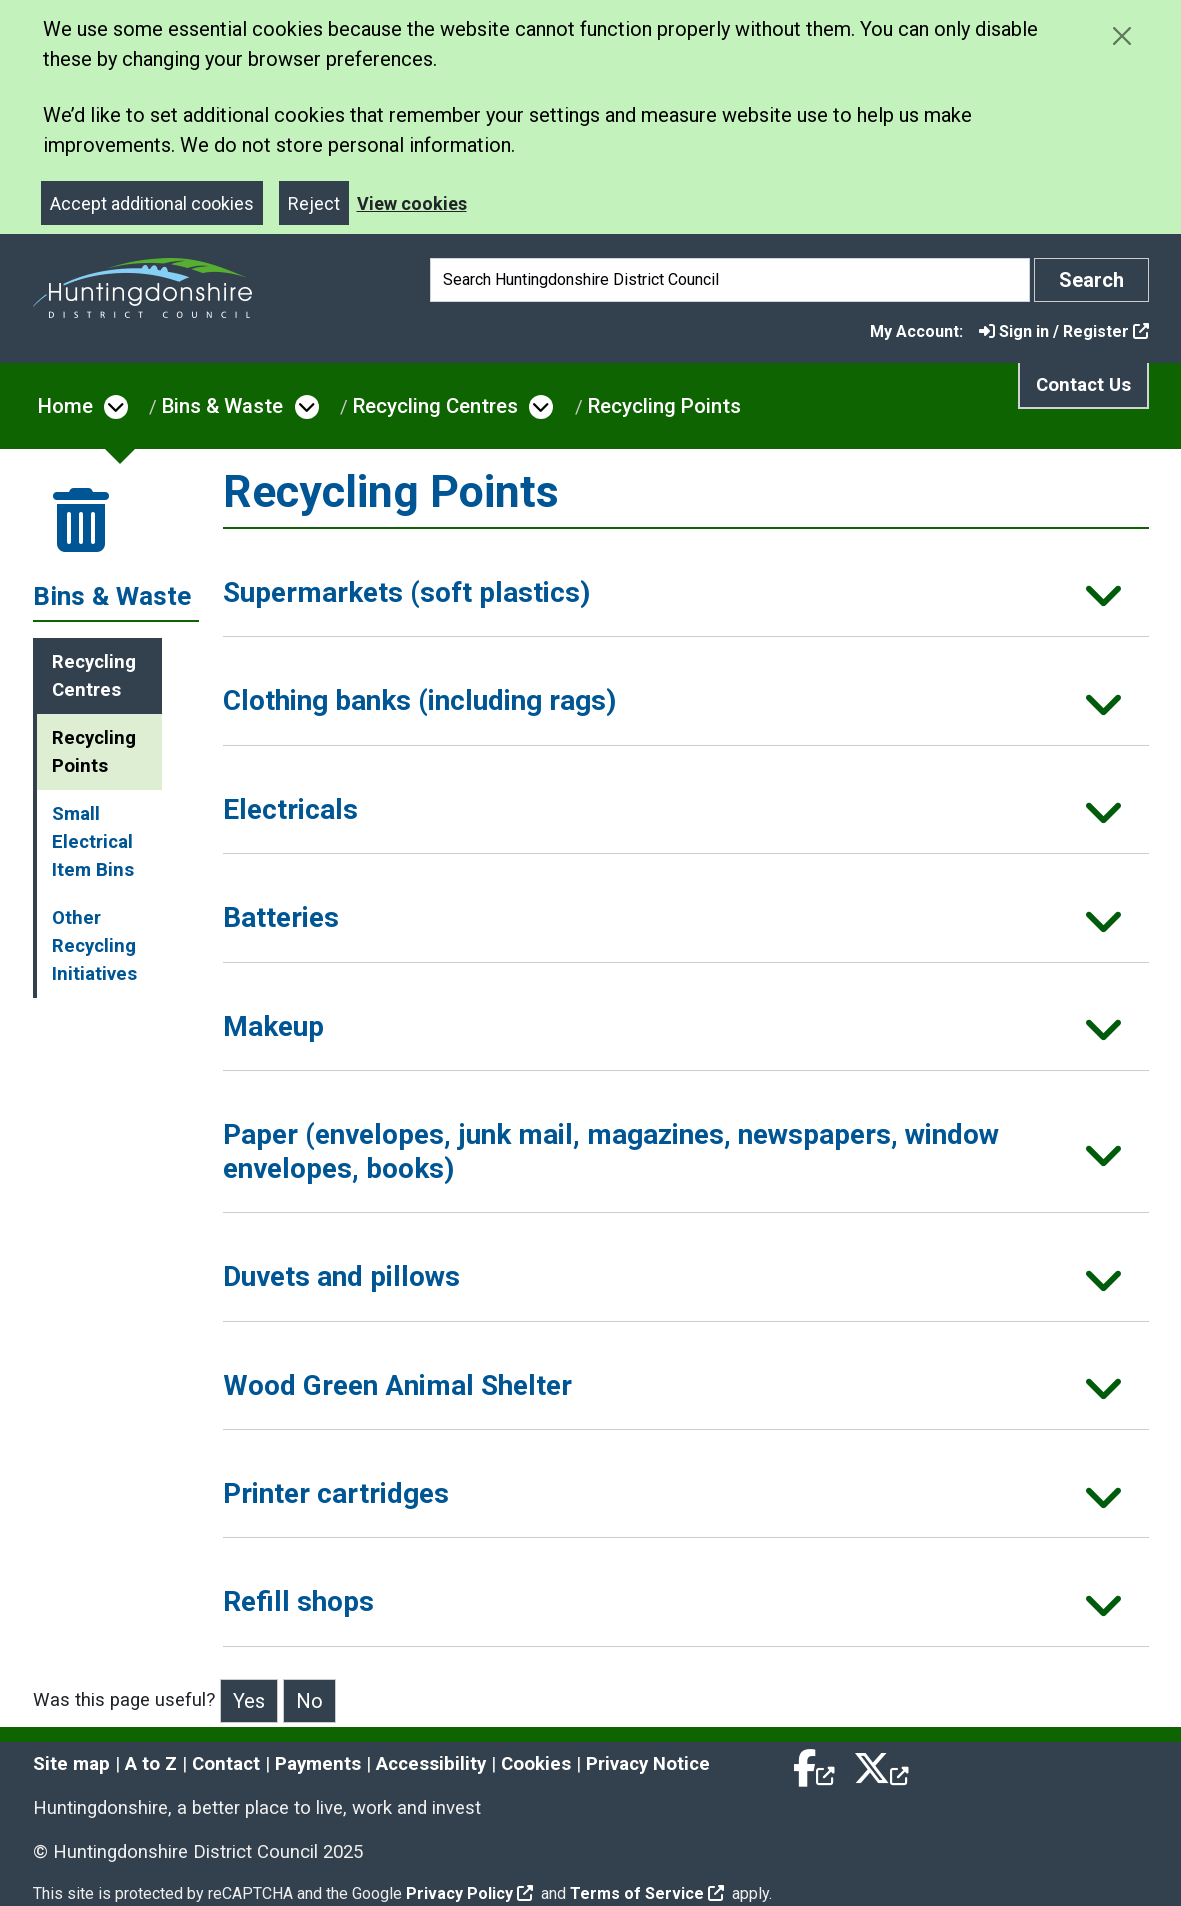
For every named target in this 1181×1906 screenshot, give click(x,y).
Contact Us (1083, 385)
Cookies (536, 1764)
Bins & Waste (222, 406)
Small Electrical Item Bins (93, 842)
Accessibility (431, 1764)
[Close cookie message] (1122, 35)
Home (65, 406)
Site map (71, 1764)
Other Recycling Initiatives (94, 946)
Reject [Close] (314, 203)
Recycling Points (664, 406)
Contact (226, 1764)
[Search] (730, 280)
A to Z (151, 1764)
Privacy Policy (469, 1893)
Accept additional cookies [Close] (152, 203)
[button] (686, 599)
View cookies (412, 203)
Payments (318, 1764)
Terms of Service (647, 1893)
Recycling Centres (435, 406)
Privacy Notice (648, 1764)
